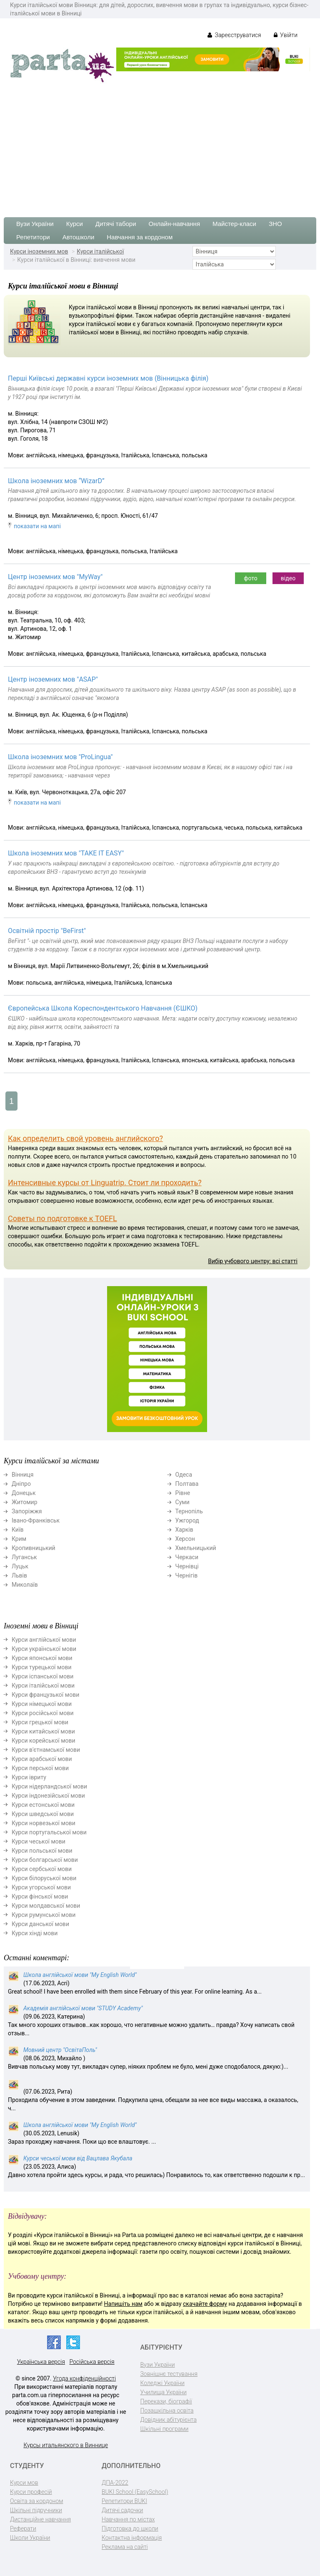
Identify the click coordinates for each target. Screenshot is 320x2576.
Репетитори (33, 237)
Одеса (183, 1474)
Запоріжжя (27, 1511)
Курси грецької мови (40, 1722)
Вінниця (22, 1474)
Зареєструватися (234, 35)
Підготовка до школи (130, 2528)
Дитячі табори (115, 223)
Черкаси (186, 1557)
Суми (182, 1502)
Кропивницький (33, 1548)
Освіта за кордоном (36, 2501)
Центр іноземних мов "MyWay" (55, 577)
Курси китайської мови (43, 1731)
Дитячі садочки (122, 2510)
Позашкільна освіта (167, 2410)
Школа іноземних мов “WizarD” (56, 481)
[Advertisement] (160, 146)
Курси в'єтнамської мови (46, 1749)
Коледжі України (162, 2383)
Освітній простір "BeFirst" (47, 931)
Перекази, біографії (166, 2401)
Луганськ (24, 1557)
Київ (17, 1529)
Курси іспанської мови (42, 1676)
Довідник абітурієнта (168, 2419)
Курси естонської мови (43, 1804)
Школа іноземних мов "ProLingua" (60, 757)
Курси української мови (44, 1648)
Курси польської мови (42, 1850)
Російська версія (91, 2361)
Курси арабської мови (42, 1759)
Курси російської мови (42, 1713)
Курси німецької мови (42, 1704)
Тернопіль (189, 1511)
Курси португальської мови (49, 1832)
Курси (74, 223)
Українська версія (41, 2361)
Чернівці (187, 1566)
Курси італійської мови (43, 1685)
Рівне (182, 1493)
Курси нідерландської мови (49, 1786)
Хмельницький (195, 1548)
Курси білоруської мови (44, 1878)
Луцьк (20, 1566)
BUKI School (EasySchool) (135, 2491)
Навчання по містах (128, 2519)
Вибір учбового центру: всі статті (253, 1261)
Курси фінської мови (40, 1896)
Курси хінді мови (35, 1933)
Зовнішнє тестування (169, 2373)
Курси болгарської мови (45, 1859)
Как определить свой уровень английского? (85, 1138)
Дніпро (21, 1483)
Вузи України (35, 223)
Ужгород (187, 1520)
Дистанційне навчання (40, 2519)
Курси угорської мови (41, 1887)
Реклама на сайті (125, 2546)
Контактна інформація (132, 2537)
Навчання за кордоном (139, 237)
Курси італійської (100, 251)
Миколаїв (25, 1584)
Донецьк (23, 1493)
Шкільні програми (164, 2429)
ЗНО (275, 223)
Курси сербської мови (42, 1869)
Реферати (23, 2528)
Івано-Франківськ (36, 1520)
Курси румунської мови (43, 1914)
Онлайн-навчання (174, 223)
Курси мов (24, 2482)
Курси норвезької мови (43, 1823)
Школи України (30, 2537)
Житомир (25, 1502)
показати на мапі (37, 526)
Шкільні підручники (36, 2510)
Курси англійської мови (44, 1639)
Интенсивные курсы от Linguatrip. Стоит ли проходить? (105, 1182)
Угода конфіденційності (84, 2378)
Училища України (163, 2392)
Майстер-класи (234, 223)
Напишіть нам (123, 2303)
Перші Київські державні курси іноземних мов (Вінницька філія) (108, 378)
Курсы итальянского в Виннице (65, 2445)
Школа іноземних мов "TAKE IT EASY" (66, 853)
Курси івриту (29, 1777)
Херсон (185, 1538)
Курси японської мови (42, 1658)
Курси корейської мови (43, 1740)
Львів (19, 1575)
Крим (19, 1538)
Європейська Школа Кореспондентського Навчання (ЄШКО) (103, 1008)
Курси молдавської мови (46, 1905)
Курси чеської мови (38, 1841)
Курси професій (31, 2491)
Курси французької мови (45, 1694)
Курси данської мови (40, 1924)
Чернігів (186, 1575)
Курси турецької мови (42, 1667)
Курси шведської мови (43, 1814)
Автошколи (78, 237)
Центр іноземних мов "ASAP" (53, 679)
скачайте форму (205, 2303)
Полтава (187, 1483)
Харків (184, 1529)
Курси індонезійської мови (48, 1795)
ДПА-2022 (115, 2482)
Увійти (286, 35)
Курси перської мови (40, 1768)
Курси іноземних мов (39, 251)
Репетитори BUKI (124, 2501)
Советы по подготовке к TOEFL (62, 1218)
